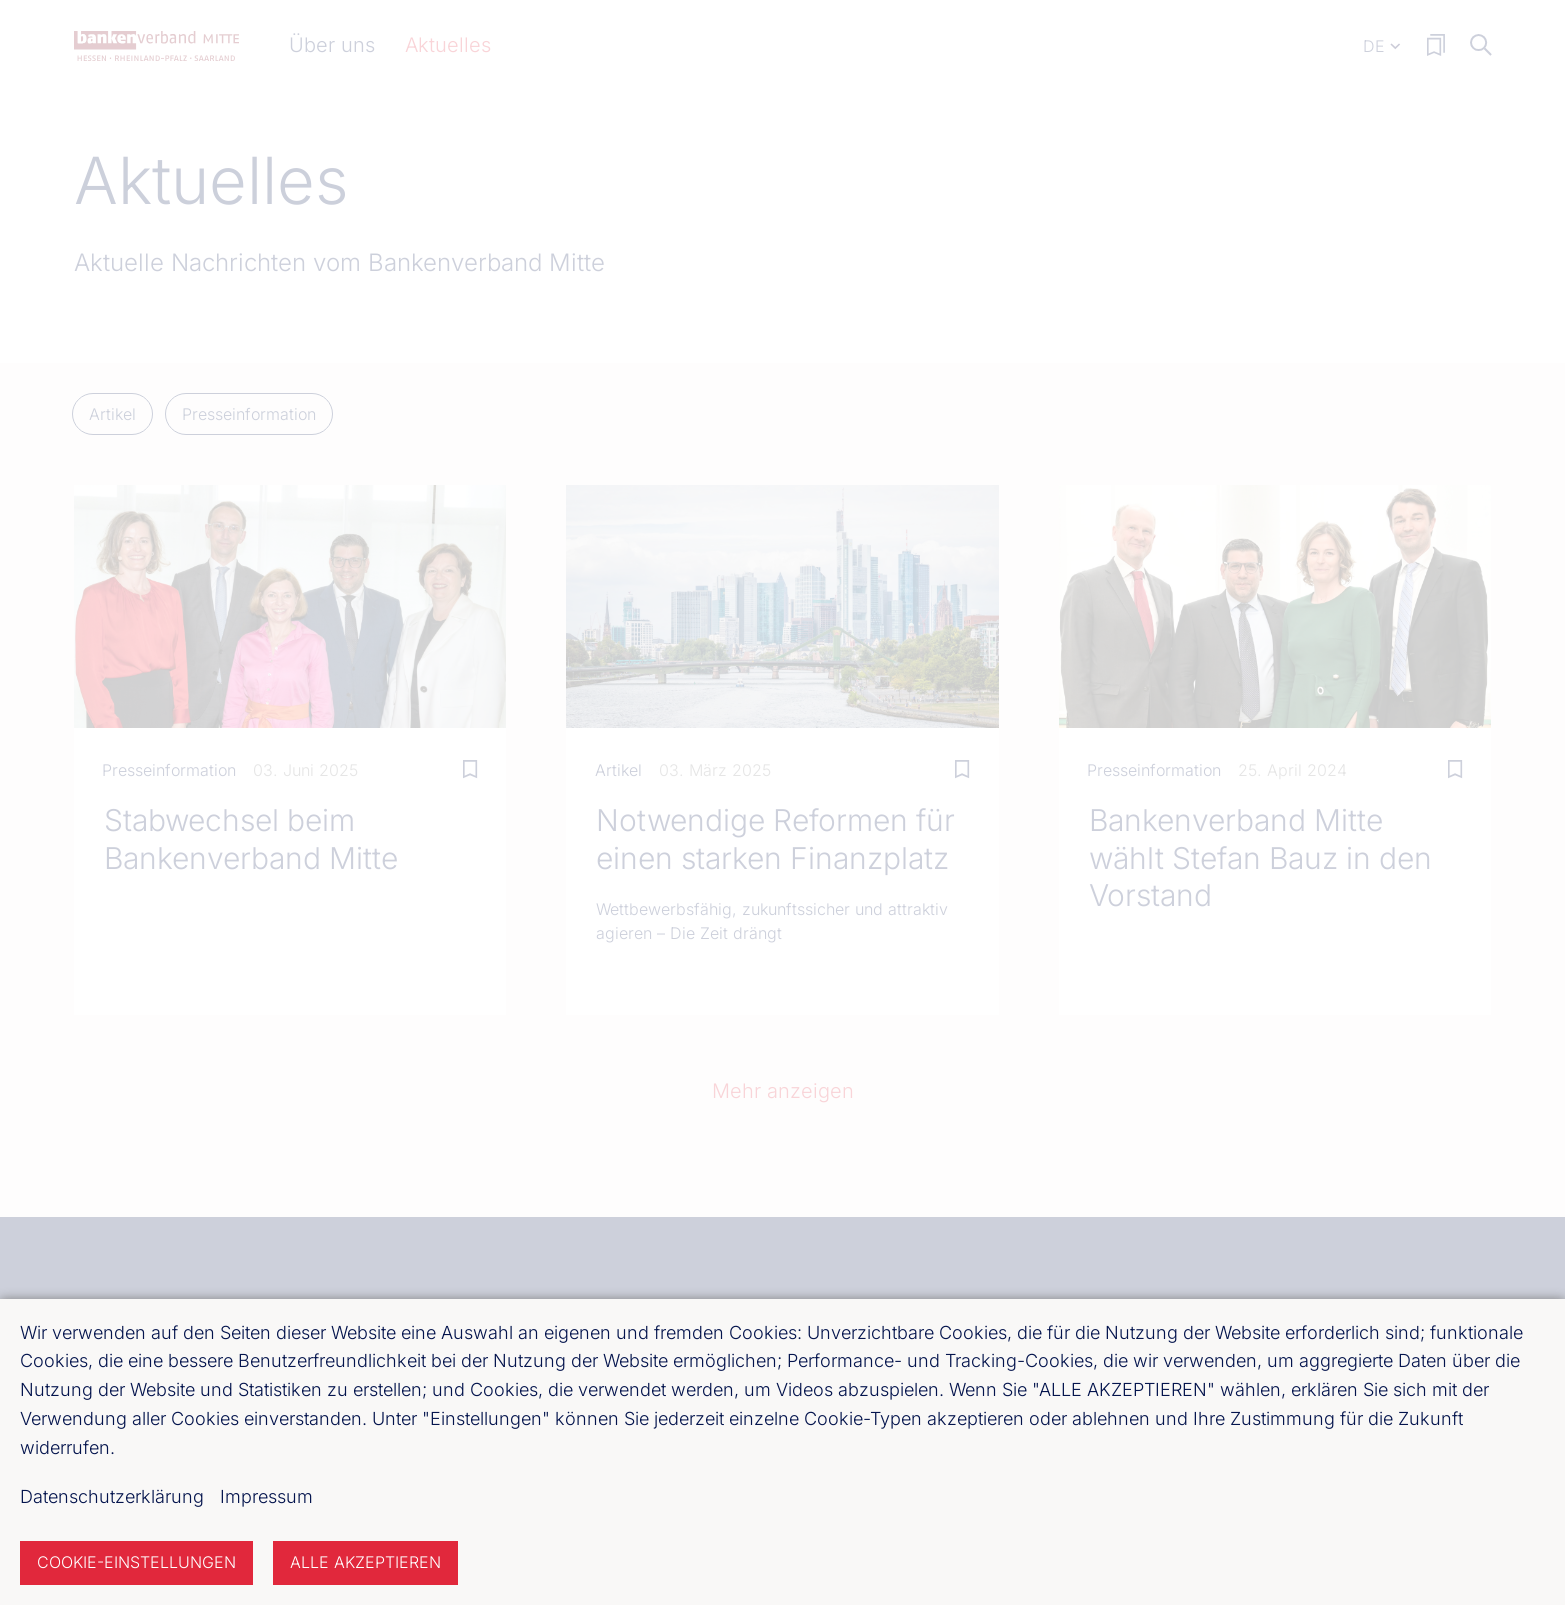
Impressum (266, 1496)
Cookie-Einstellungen (136, 1562)
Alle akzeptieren (365, 1562)
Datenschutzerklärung (112, 1496)
